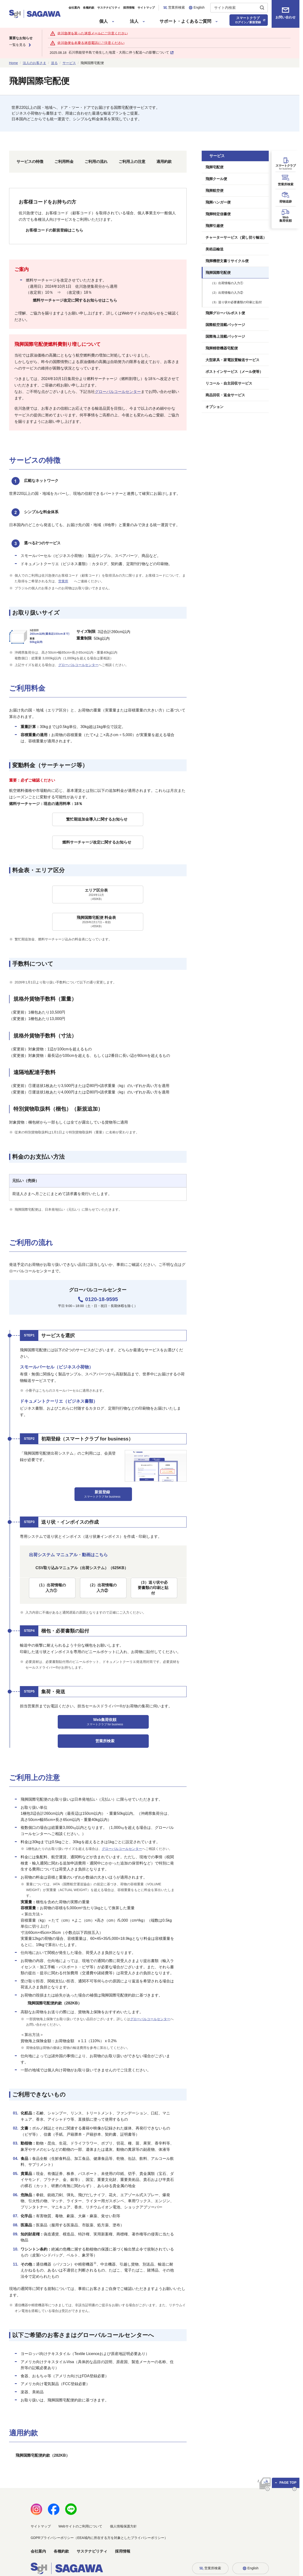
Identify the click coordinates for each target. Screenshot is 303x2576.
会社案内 (74, 7)
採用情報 (129, 7)
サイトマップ (146, 7)
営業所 (63, 581)
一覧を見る (21, 45)
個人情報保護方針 (123, 2526)
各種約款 (88, 7)
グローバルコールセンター (118, 392)
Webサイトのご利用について (80, 2526)
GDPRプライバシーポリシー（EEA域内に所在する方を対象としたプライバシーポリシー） (99, 2538)
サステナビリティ (108, 7)
